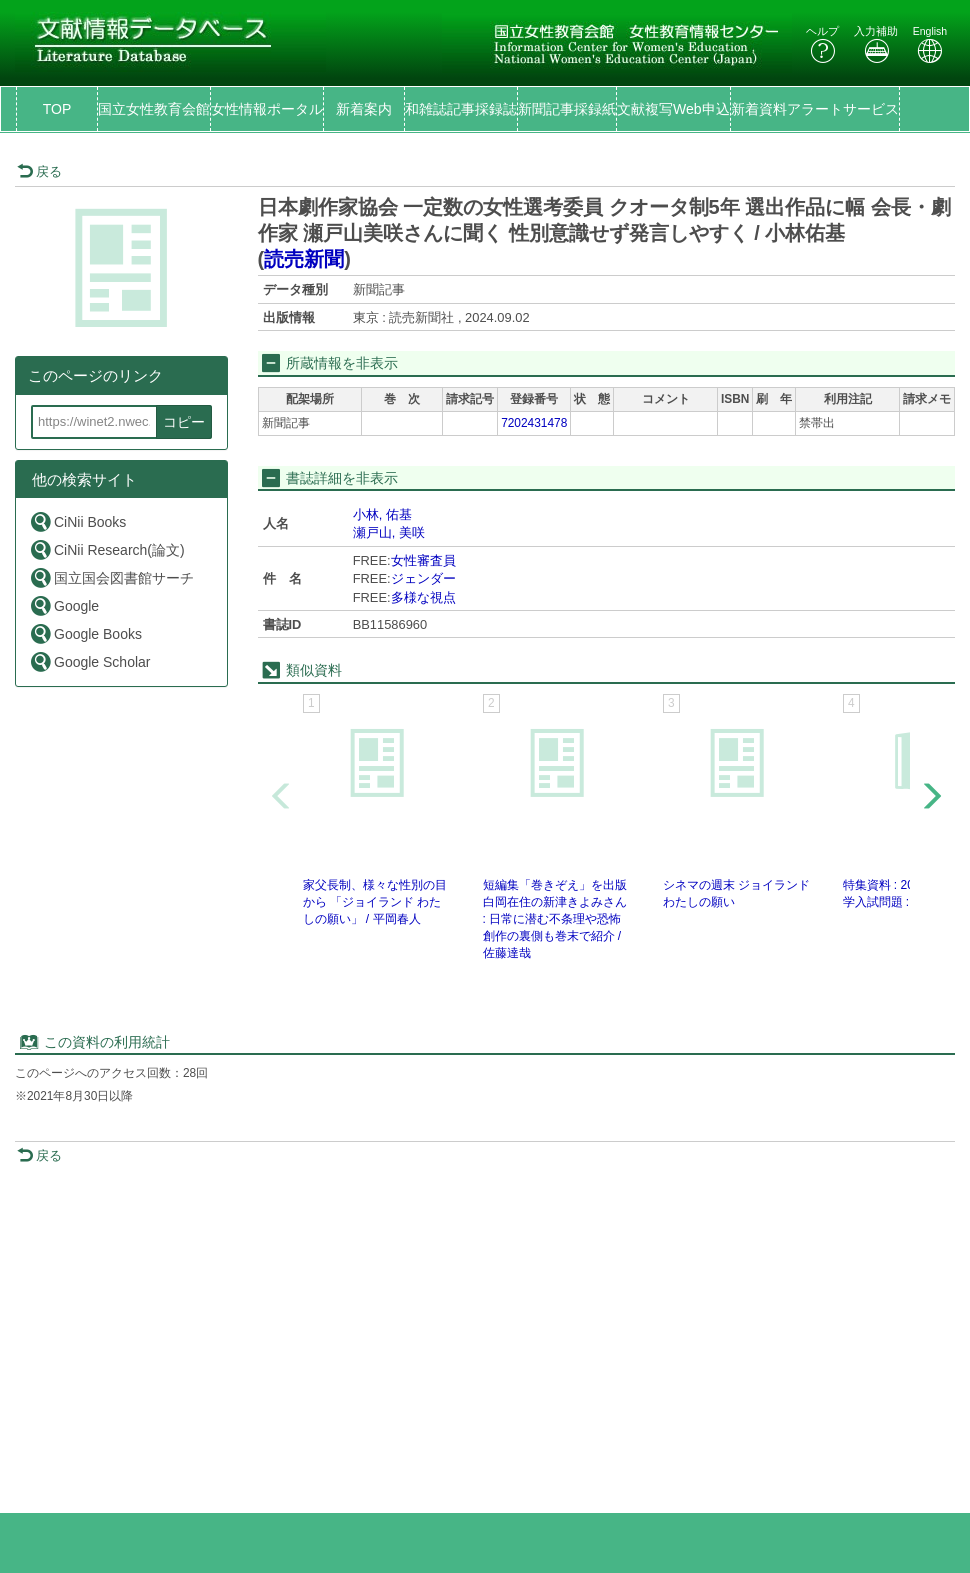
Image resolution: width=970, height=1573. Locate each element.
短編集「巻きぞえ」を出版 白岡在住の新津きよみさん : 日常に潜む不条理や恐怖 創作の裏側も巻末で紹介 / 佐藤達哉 (555, 919)
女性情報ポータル (267, 109)
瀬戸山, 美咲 (389, 532)
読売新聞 (304, 259)
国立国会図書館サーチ (111, 577)
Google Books (85, 633)
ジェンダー (423, 578)
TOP (57, 109)
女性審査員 (423, 560)
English (930, 44)
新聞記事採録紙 (567, 109)
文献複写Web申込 (673, 109)
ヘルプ (822, 44)
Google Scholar (90, 661)
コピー (184, 422)
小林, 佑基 (382, 514)
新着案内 (364, 109)
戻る (39, 171)
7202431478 (534, 423)
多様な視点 (423, 597)
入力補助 (876, 44)
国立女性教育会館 (154, 109)
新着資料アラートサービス (815, 109)
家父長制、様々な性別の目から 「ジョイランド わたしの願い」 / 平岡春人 (375, 902)
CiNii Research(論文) (107, 549)
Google (64, 605)
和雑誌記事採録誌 (461, 109)
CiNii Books (77, 521)
